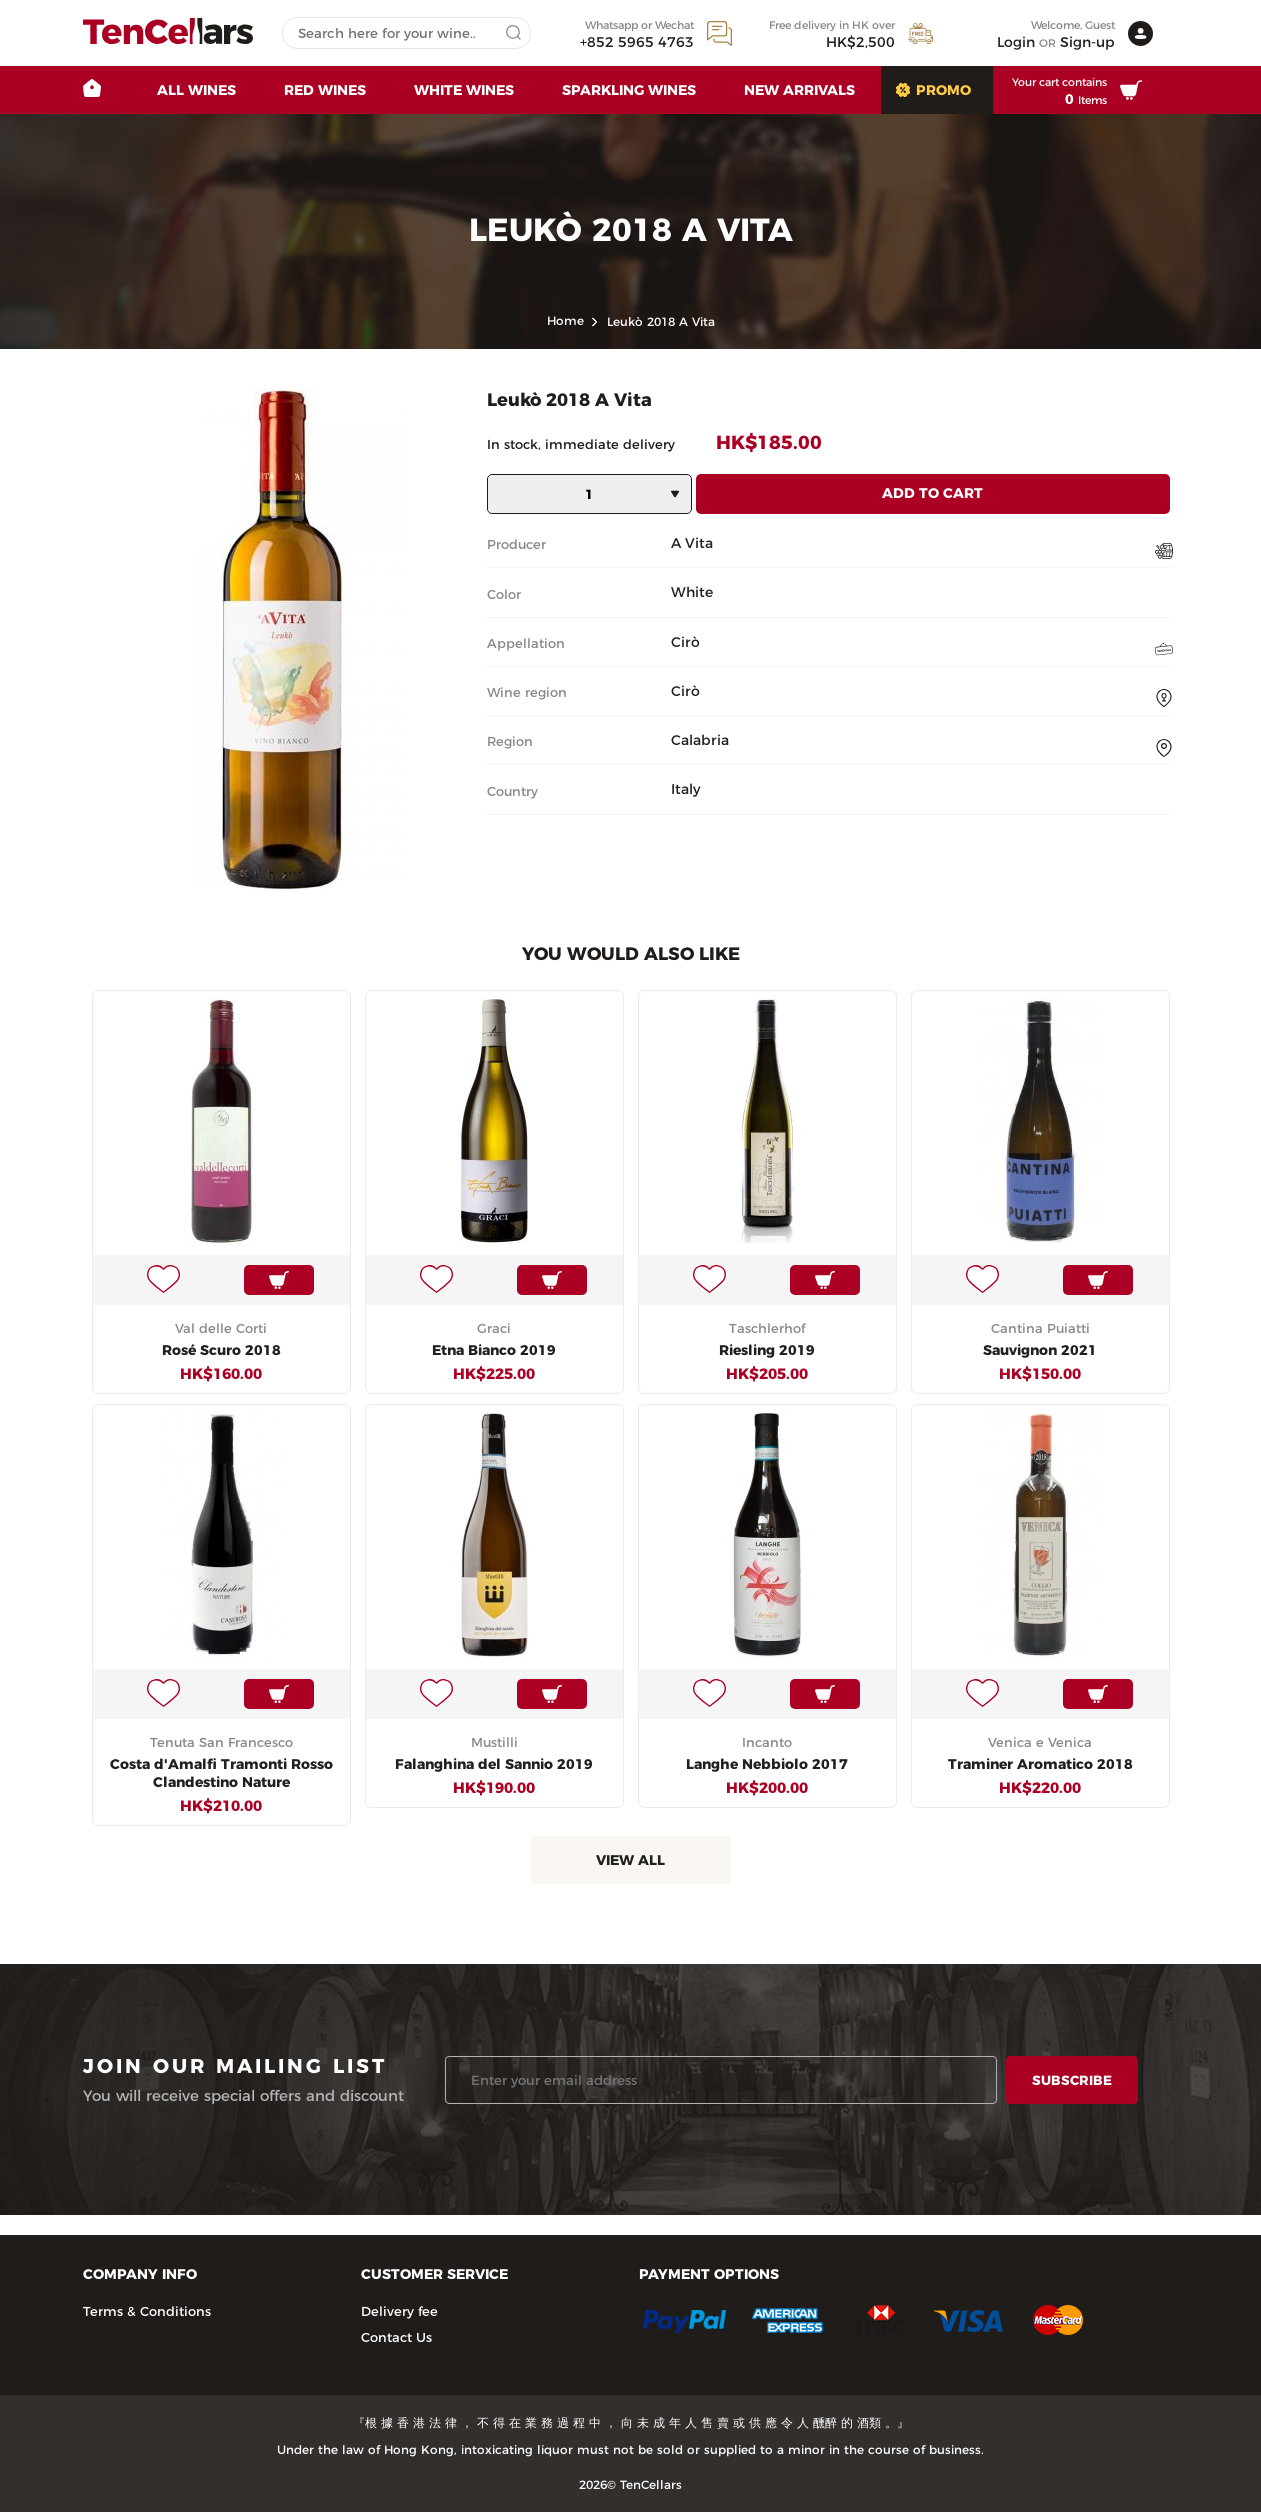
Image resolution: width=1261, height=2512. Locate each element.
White (692, 592)
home (565, 320)
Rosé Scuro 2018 (221, 1350)
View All (630, 1860)
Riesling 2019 (767, 1350)
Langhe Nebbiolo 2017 (767, 1764)
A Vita (692, 543)
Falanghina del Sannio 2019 (494, 1764)
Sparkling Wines (629, 90)
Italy (685, 789)
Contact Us (396, 2337)
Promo (943, 90)
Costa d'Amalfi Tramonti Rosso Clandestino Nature (221, 1773)
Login (1016, 42)
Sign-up (1087, 42)
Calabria (700, 740)
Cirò (685, 642)
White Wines (464, 90)
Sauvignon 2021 (1040, 1350)
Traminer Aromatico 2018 (1040, 1764)
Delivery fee (399, 2311)
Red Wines (325, 90)
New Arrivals (799, 90)
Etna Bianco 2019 (494, 1350)
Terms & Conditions (147, 2311)
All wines (196, 90)
